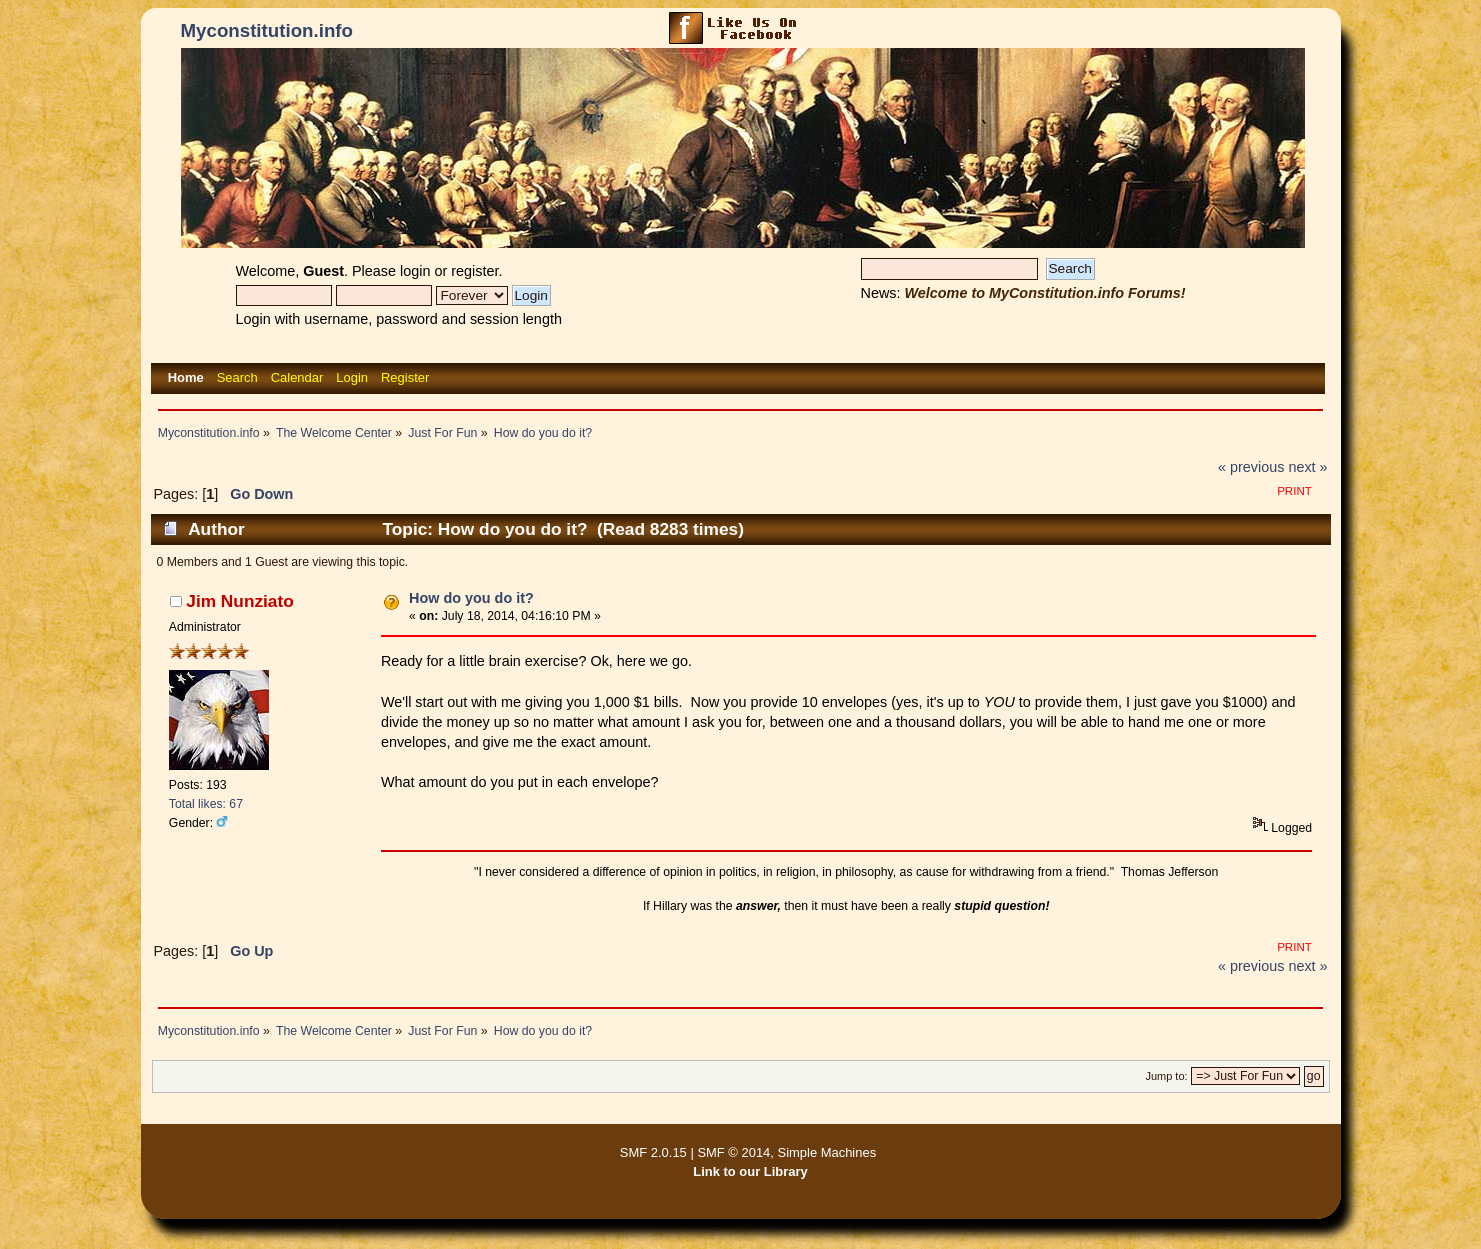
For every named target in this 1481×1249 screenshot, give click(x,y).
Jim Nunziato (239, 601)
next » (1307, 467)
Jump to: (1166, 1076)
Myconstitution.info (267, 30)
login (415, 271)
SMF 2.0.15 (653, 1152)
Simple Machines (827, 1152)
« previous (1251, 467)
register (474, 271)
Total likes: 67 (206, 804)
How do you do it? (471, 598)
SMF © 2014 (733, 1152)
